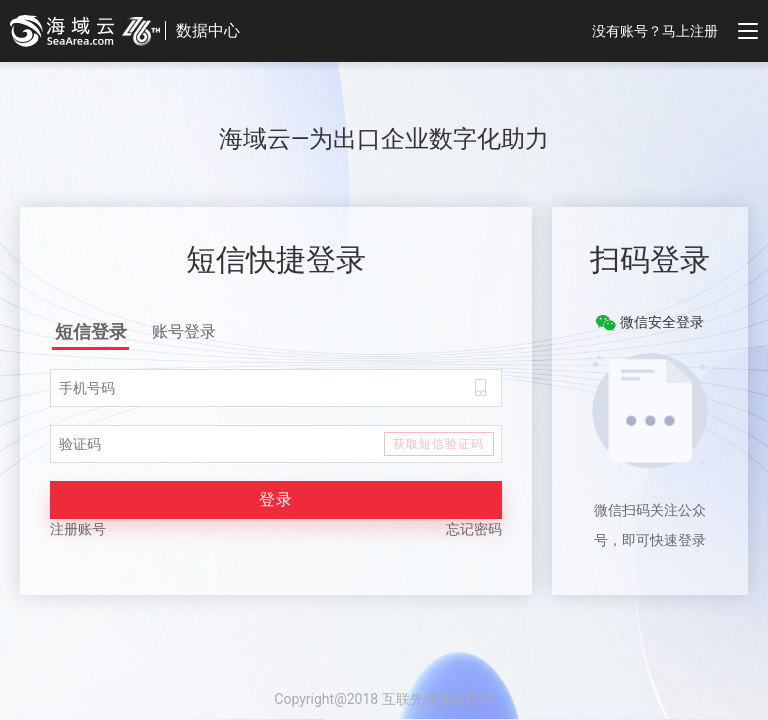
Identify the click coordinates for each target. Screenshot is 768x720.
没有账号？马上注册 (655, 31)
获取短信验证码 (438, 444)
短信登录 (91, 331)
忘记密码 (474, 529)
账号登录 (184, 331)
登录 (276, 499)
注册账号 (78, 529)
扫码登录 (650, 259)
